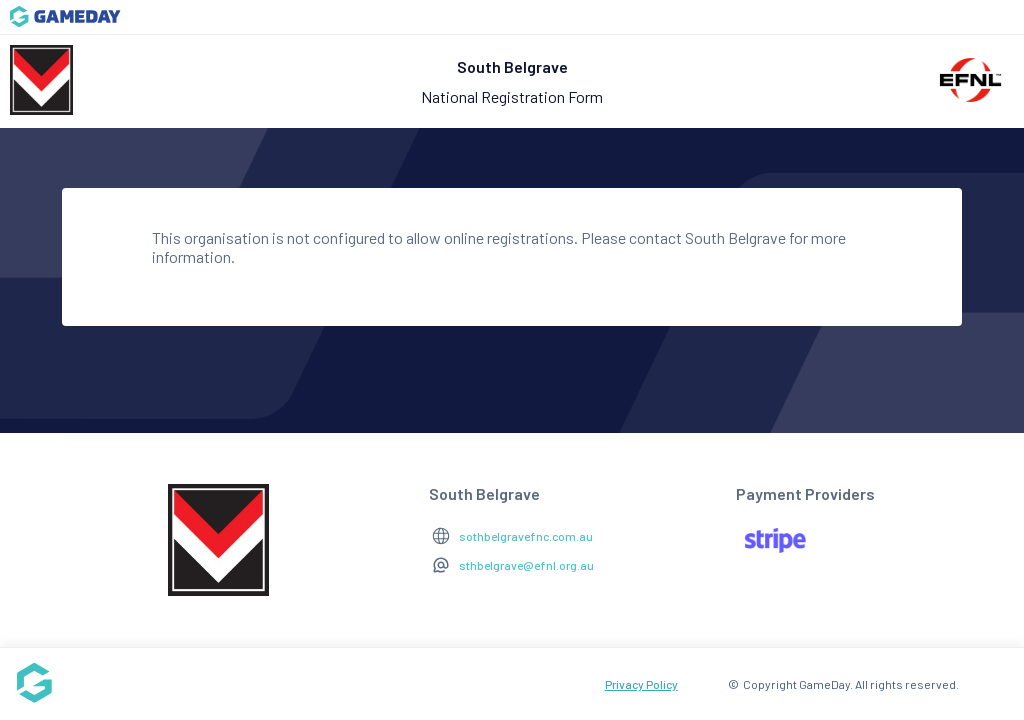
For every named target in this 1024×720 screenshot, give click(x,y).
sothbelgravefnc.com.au (526, 536)
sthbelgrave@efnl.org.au (526, 565)
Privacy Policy (641, 684)
